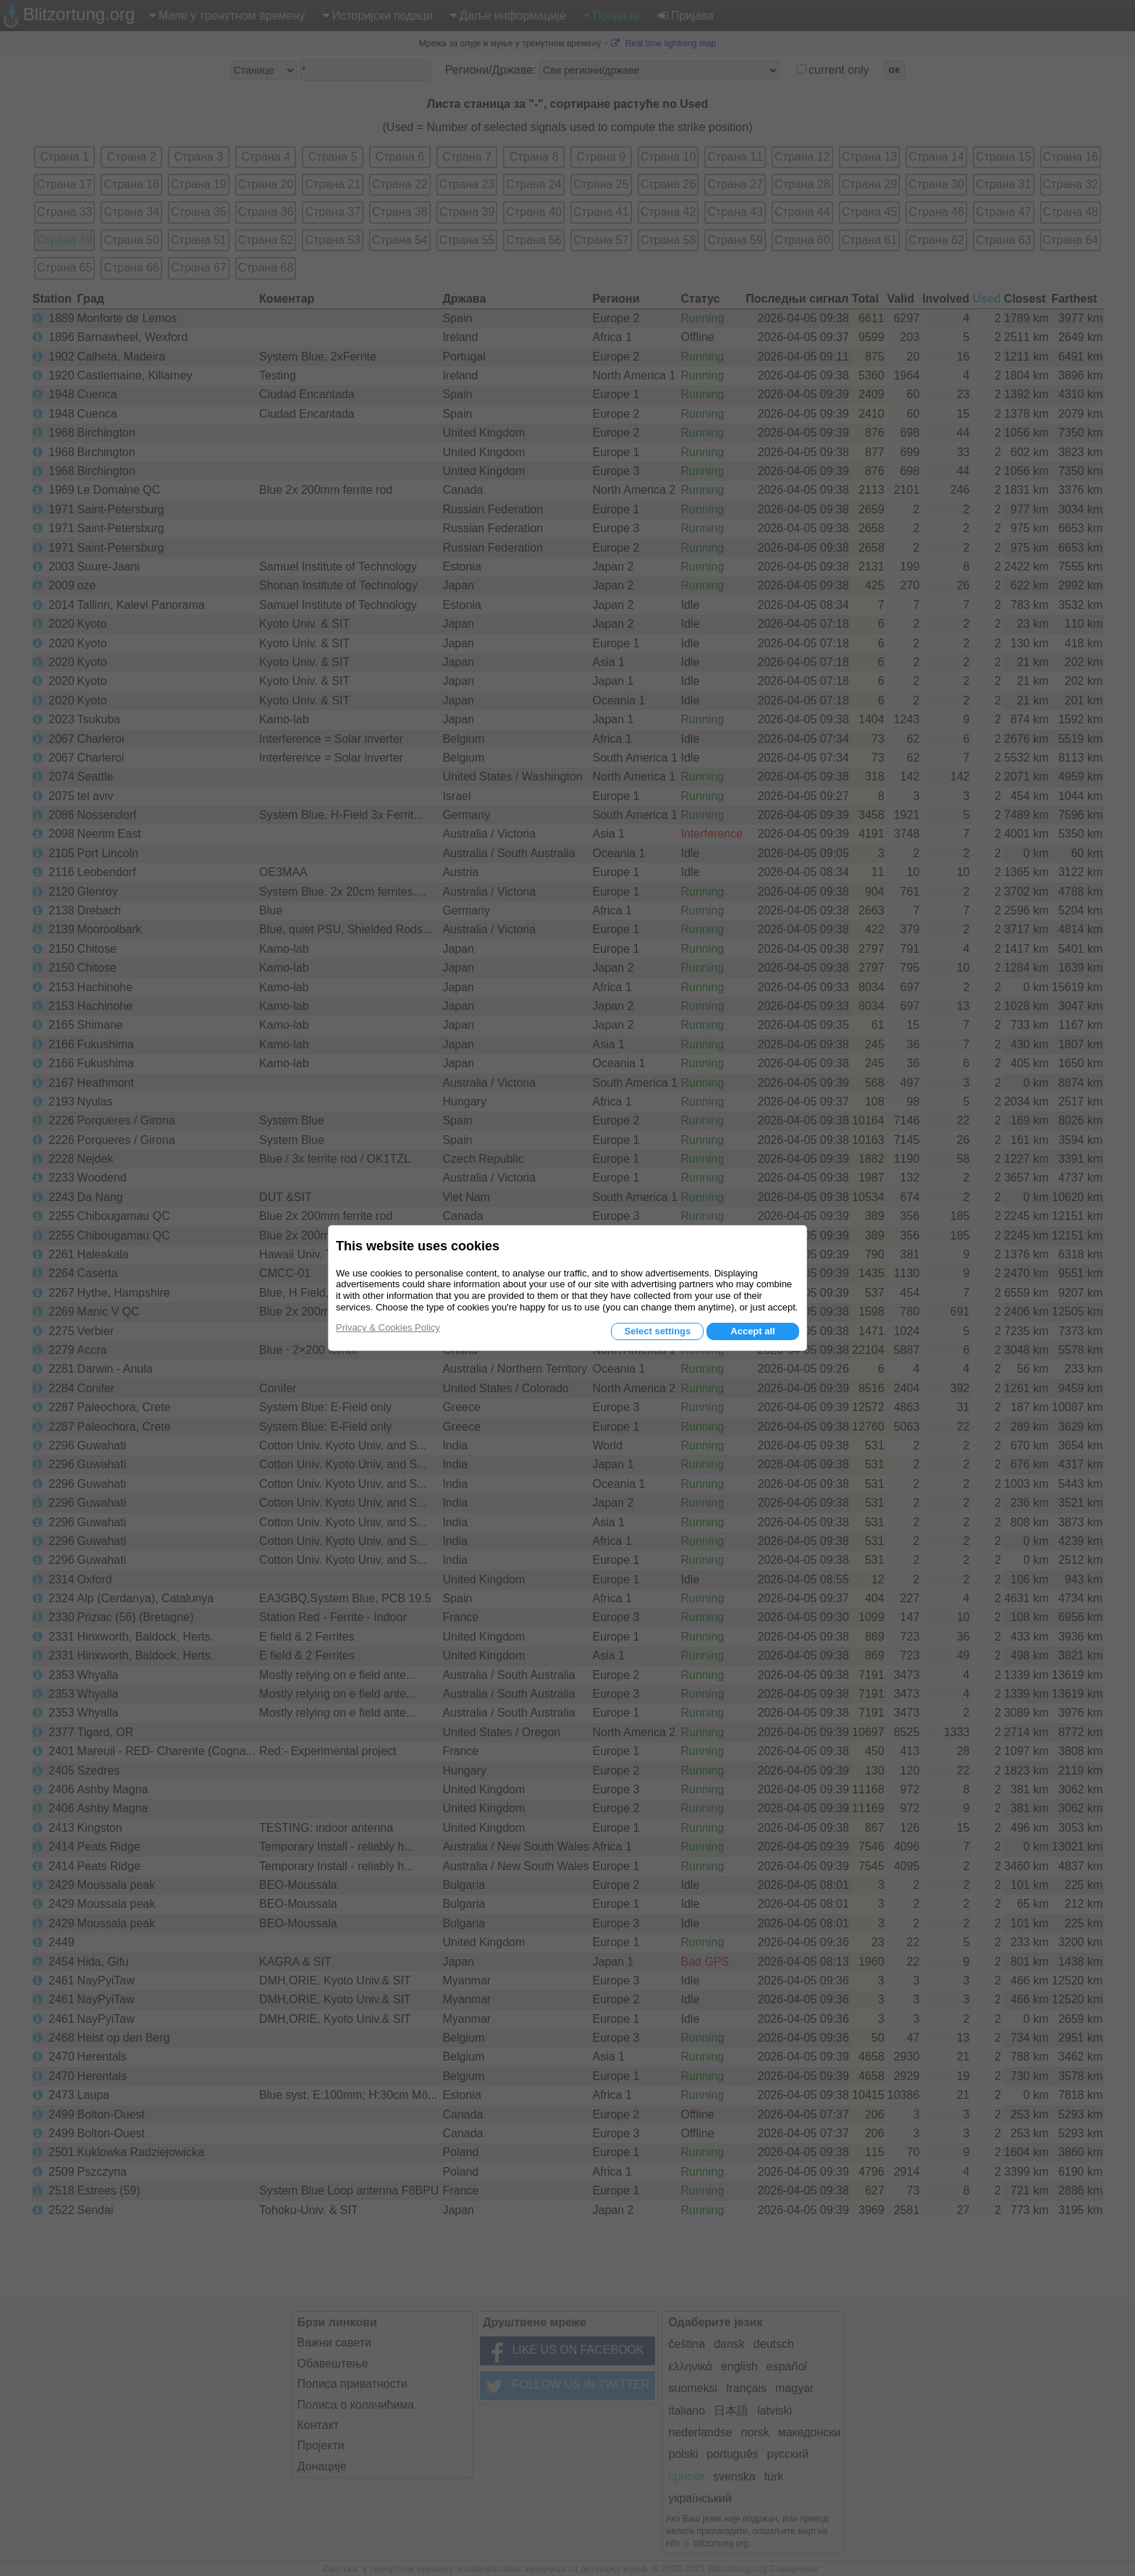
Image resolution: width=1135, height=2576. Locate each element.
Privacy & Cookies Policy (388, 1327)
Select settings (657, 1331)
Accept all (752, 1331)
